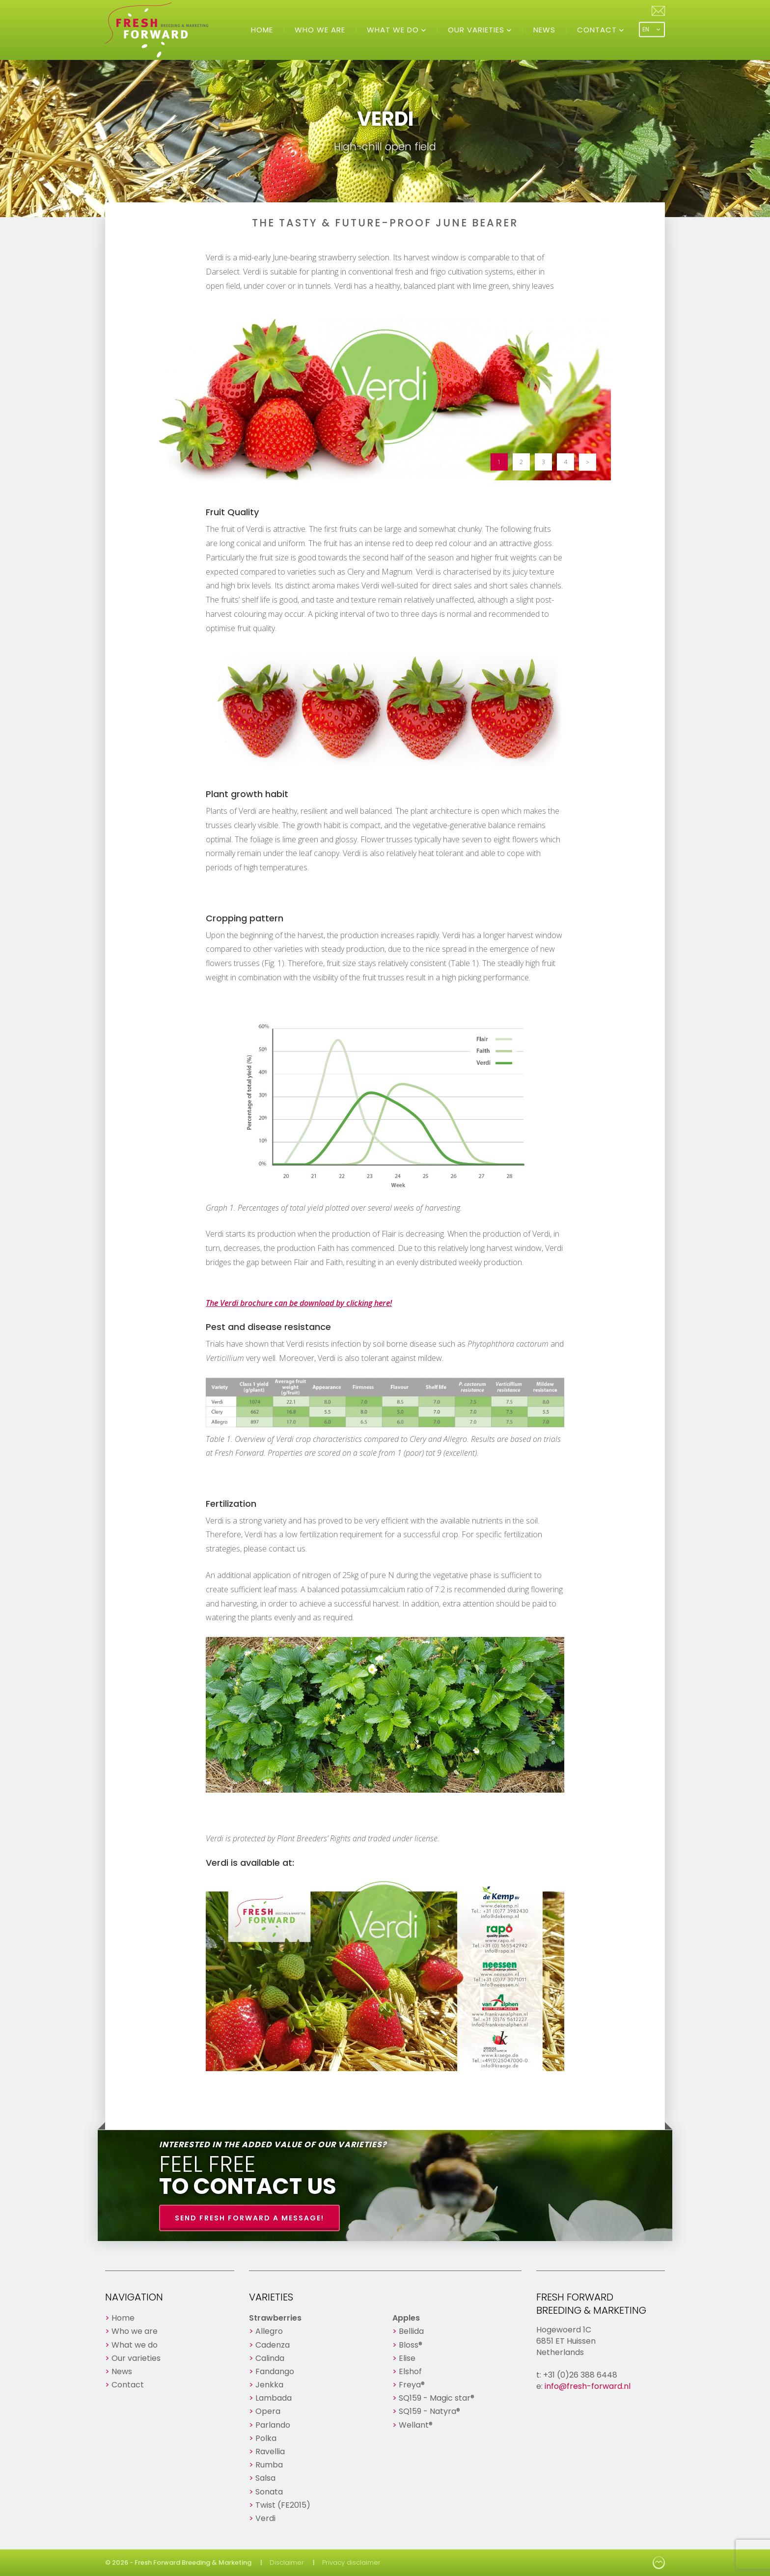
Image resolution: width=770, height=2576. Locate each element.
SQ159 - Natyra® (429, 2411)
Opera (267, 2411)
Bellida (411, 2331)
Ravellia (270, 2451)
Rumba (269, 2464)
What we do (394, 30)
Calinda (269, 2358)
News (544, 30)
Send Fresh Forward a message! (249, 2218)
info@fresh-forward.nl (588, 2386)
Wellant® (416, 2425)
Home (262, 30)
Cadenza (272, 2345)
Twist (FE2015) (282, 2505)
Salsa (265, 2478)
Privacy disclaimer (351, 2562)
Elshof (410, 2371)
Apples (406, 2318)
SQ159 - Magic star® (436, 2398)
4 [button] (565, 462)
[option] (385, 398)
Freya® (412, 2384)
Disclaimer (287, 2562)
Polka (265, 2438)
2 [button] (521, 462)
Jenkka (269, 2384)
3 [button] (543, 462)
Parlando (272, 2425)
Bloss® (410, 2345)
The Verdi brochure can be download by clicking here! (299, 1303)
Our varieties (477, 30)
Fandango (274, 2371)
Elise (407, 2358)
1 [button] (499, 462)
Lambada (273, 2398)
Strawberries (275, 2318)
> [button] (587, 462)
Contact (598, 30)
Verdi (265, 2518)
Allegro (269, 2331)
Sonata (269, 2491)
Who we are (320, 30)
